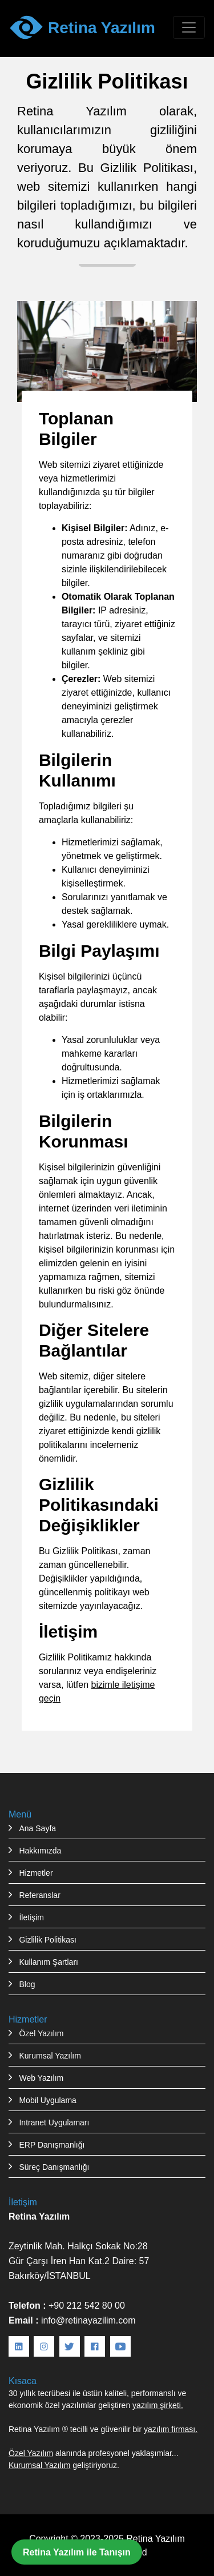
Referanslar (39, 1895)
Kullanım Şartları (48, 1962)
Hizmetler (36, 1873)
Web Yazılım (41, 2078)
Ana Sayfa (37, 1828)
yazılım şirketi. (157, 2405)
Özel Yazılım (41, 2033)
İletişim (31, 1917)
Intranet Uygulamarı (54, 2122)
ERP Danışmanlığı (51, 2145)
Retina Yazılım (155, 2538)
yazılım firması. (170, 2429)
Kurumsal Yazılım (49, 2056)
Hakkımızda (40, 1851)
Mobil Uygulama (47, 2100)
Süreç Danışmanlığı (54, 2167)
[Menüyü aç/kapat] (189, 27)
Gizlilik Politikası (47, 1940)
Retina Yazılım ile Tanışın (77, 2552)
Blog (27, 1984)
